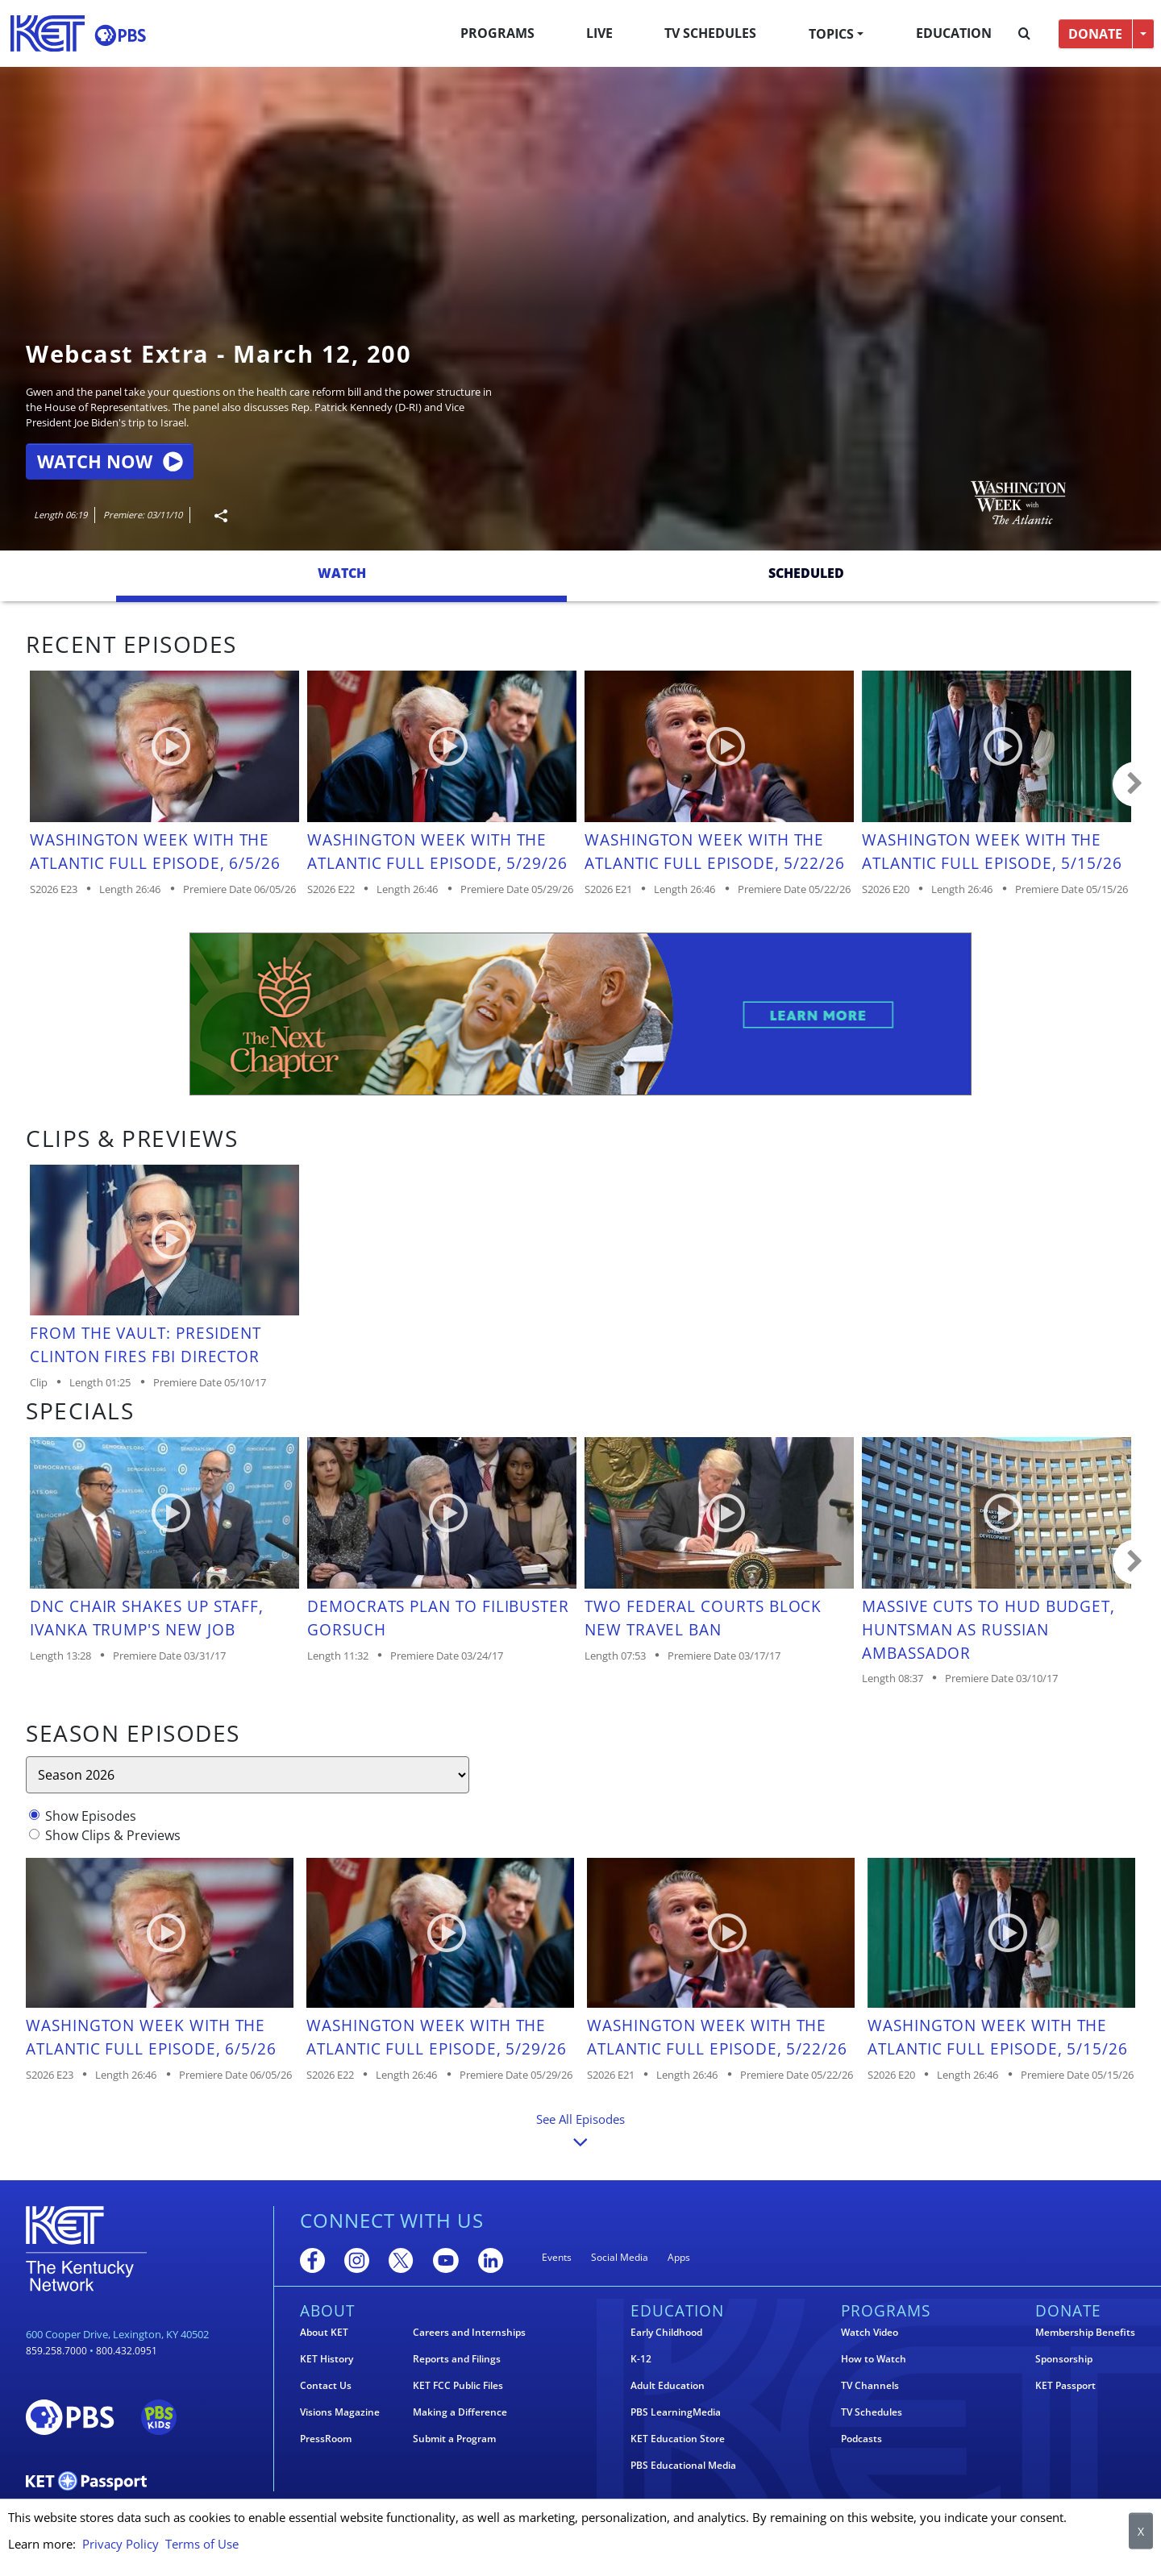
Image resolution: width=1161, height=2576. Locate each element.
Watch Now (110, 461)
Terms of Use (202, 2544)
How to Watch (873, 2359)
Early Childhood (666, 2332)
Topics (831, 34)
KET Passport (1065, 2385)
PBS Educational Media (683, 2465)
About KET (324, 2332)
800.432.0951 (126, 2351)
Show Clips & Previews (113, 1835)
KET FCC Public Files (458, 2385)
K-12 (640, 2359)
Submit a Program (454, 2439)
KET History (326, 2359)
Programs (497, 33)
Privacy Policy (120, 2544)
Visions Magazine (340, 2412)
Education (954, 33)
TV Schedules (710, 33)
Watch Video (869, 2332)
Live (599, 33)
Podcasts (861, 2439)
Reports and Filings (457, 2359)
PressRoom (326, 2439)
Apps (679, 2257)
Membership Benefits (1085, 2332)
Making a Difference (460, 2412)
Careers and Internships (469, 2332)
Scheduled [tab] (806, 573)
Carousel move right (1135, 784)
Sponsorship (1063, 2359)
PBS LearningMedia (675, 2412)
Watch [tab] (342, 573)
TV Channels (870, 2385)
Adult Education (667, 2385)
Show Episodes (90, 1816)
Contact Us (326, 2385)
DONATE (1095, 34)
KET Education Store (677, 2439)
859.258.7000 (56, 2351)
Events (557, 2257)
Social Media (619, 2257)
